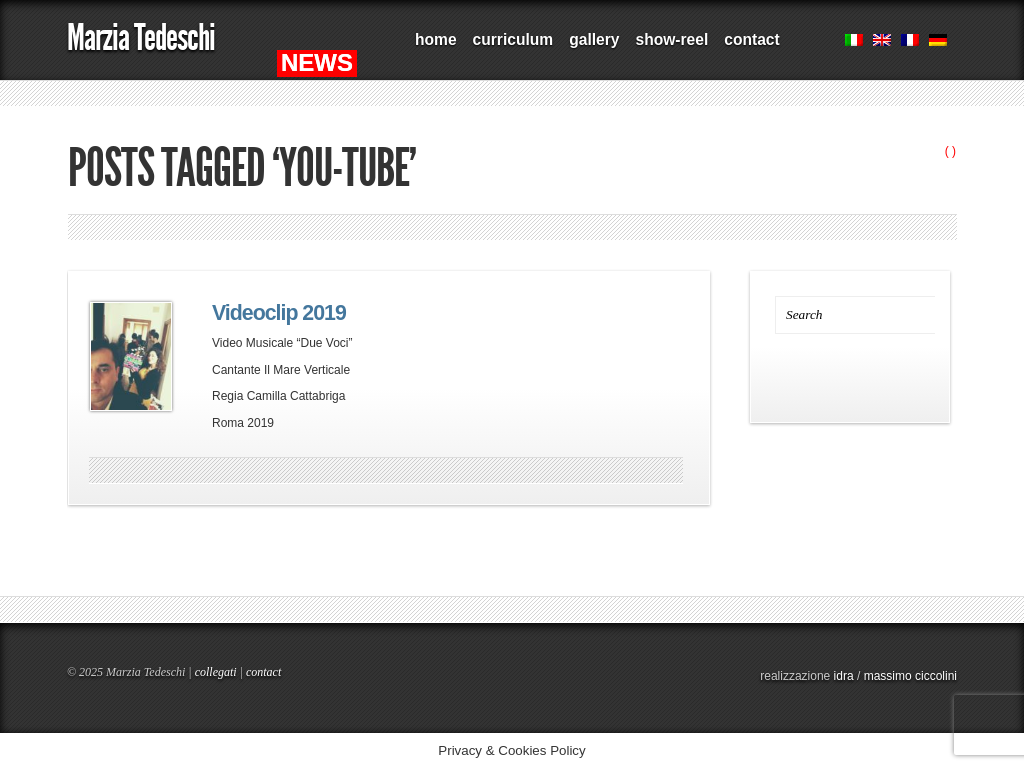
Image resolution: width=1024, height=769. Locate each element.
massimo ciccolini (910, 676)
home (436, 39)
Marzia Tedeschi (141, 37)
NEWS (317, 62)
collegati (216, 672)
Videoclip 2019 (279, 313)
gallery (594, 39)
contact (751, 39)
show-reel (671, 39)
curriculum (513, 39)
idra (844, 676)
